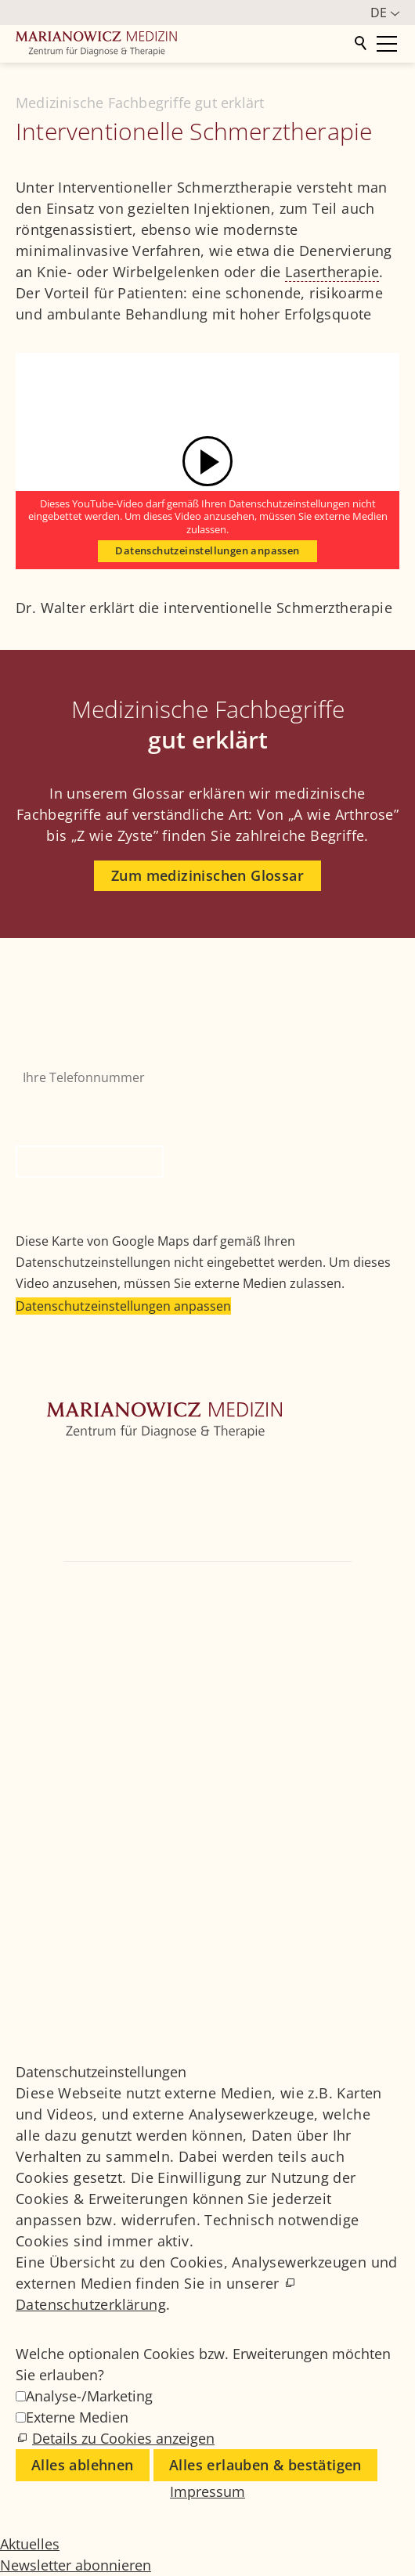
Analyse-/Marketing (89, 2396)
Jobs (272, 1914)
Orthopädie (50, 1492)
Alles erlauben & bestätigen (265, 2464)
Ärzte (31, 1540)
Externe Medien (77, 2417)
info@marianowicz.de (207, 1632)
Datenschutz (294, 1977)
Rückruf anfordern (89, 1161)
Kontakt (39, 1563)
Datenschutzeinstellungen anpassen (207, 550)
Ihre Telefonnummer (77, 1050)
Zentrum (41, 1468)
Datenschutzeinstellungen (330, 1998)
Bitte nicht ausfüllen (78, 1103)
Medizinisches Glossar (320, 1935)
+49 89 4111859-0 (132, 1609)
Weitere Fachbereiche (80, 1515)
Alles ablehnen (82, 2464)
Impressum (291, 1956)
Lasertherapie (332, 271)
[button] (31, 1677)
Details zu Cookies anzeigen (123, 2438)
